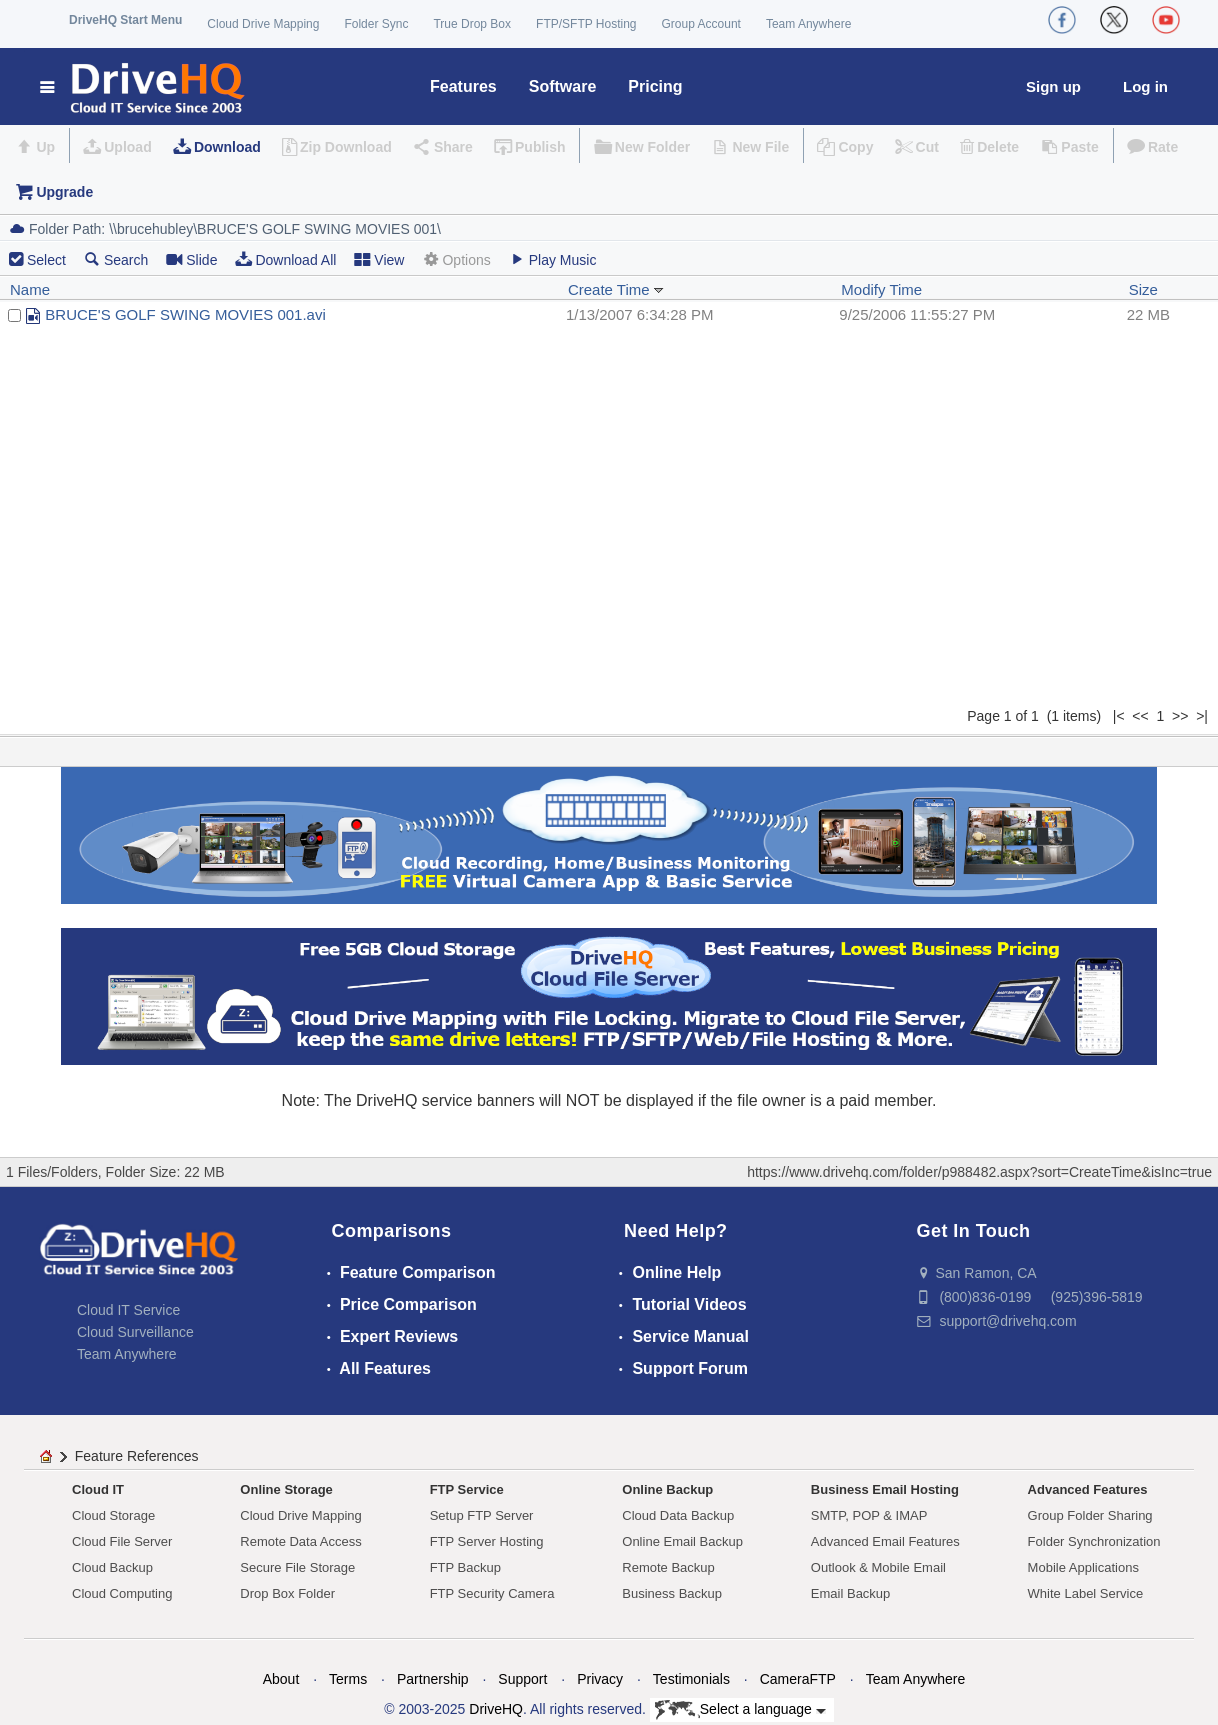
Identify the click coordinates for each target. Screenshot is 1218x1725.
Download (227, 147)
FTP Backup (465, 1567)
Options (456, 259)
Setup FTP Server (482, 1515)
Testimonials (691, 1679)
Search (116, 259)
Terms (348, 1679)
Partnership (433, 1679)
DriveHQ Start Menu (125, 20)
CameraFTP (798, 1679)
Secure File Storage (297, 1567)
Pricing (655, 86)
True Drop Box (472, 24)
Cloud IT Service (128, 1310)
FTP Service (467, 1489)
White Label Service (1086, 1593)
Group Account (701, 24)
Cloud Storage (113, 1515)
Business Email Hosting (885, 1489)
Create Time (616, 289)
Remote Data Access (300, 1541)
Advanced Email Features (885, 1541)
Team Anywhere (808, 24)
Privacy (600, 1679)
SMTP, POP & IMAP (869, 1515)
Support (522, 1679)
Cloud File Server (122, 1541)
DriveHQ (496, 1709)
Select (46, 260)
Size (1143, 289)
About (281, 1679)
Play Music (553, 259)
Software (563, 86)
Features (463, 86)
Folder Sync (376, 24)
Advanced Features (1088, 1489)
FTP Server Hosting (487, 1541)
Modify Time (881, 289)
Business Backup (672, 1593)
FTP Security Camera (492, 1593)
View (379, 259)
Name (30, 289)
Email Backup (850, 1593)
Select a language (740, 1710)
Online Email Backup (682, 1541)
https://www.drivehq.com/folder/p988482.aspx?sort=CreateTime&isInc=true (979, 1172)
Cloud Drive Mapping (263, 24)
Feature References (137, 1456)
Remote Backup (668, 1567)
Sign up (1053, 86)
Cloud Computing (122, 1593)
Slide (191, 259)
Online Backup (667, 1489)
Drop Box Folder (287, 1593)
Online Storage (286, 1489)
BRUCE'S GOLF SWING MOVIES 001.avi (185, 314)
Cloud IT (98, 1489)
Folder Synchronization (1094, 1541)
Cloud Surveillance (135, 1332)
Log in (1145, 86)
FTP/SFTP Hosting (586, 24)
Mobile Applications (1083, 1567)
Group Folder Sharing (1090, 1515)
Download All (285, 259)
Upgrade (64, 192)
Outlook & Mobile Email (878, 1567)
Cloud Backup (112, 1567)
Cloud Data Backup (678, 1515)
